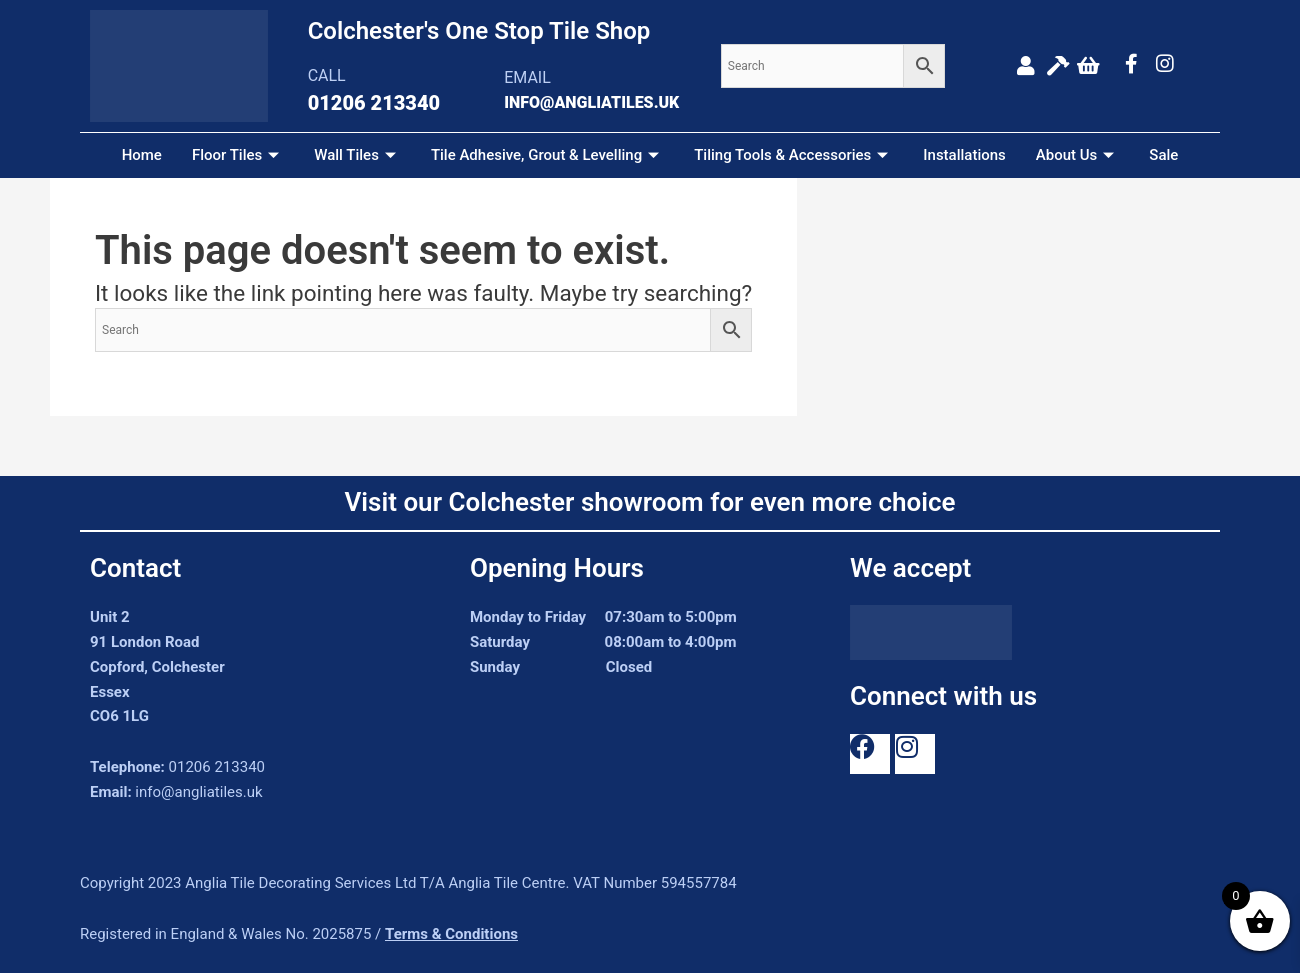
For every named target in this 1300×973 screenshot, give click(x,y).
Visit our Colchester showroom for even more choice (649, 502)
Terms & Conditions (451, 934)
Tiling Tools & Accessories (793, 155)
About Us (1078, 155)
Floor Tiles (238, 155)
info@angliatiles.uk (198, 792)
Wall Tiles (357, 155)
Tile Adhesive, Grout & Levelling (547, 155)
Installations (964, 155)
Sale (1163, 155)
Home (142, 155)
